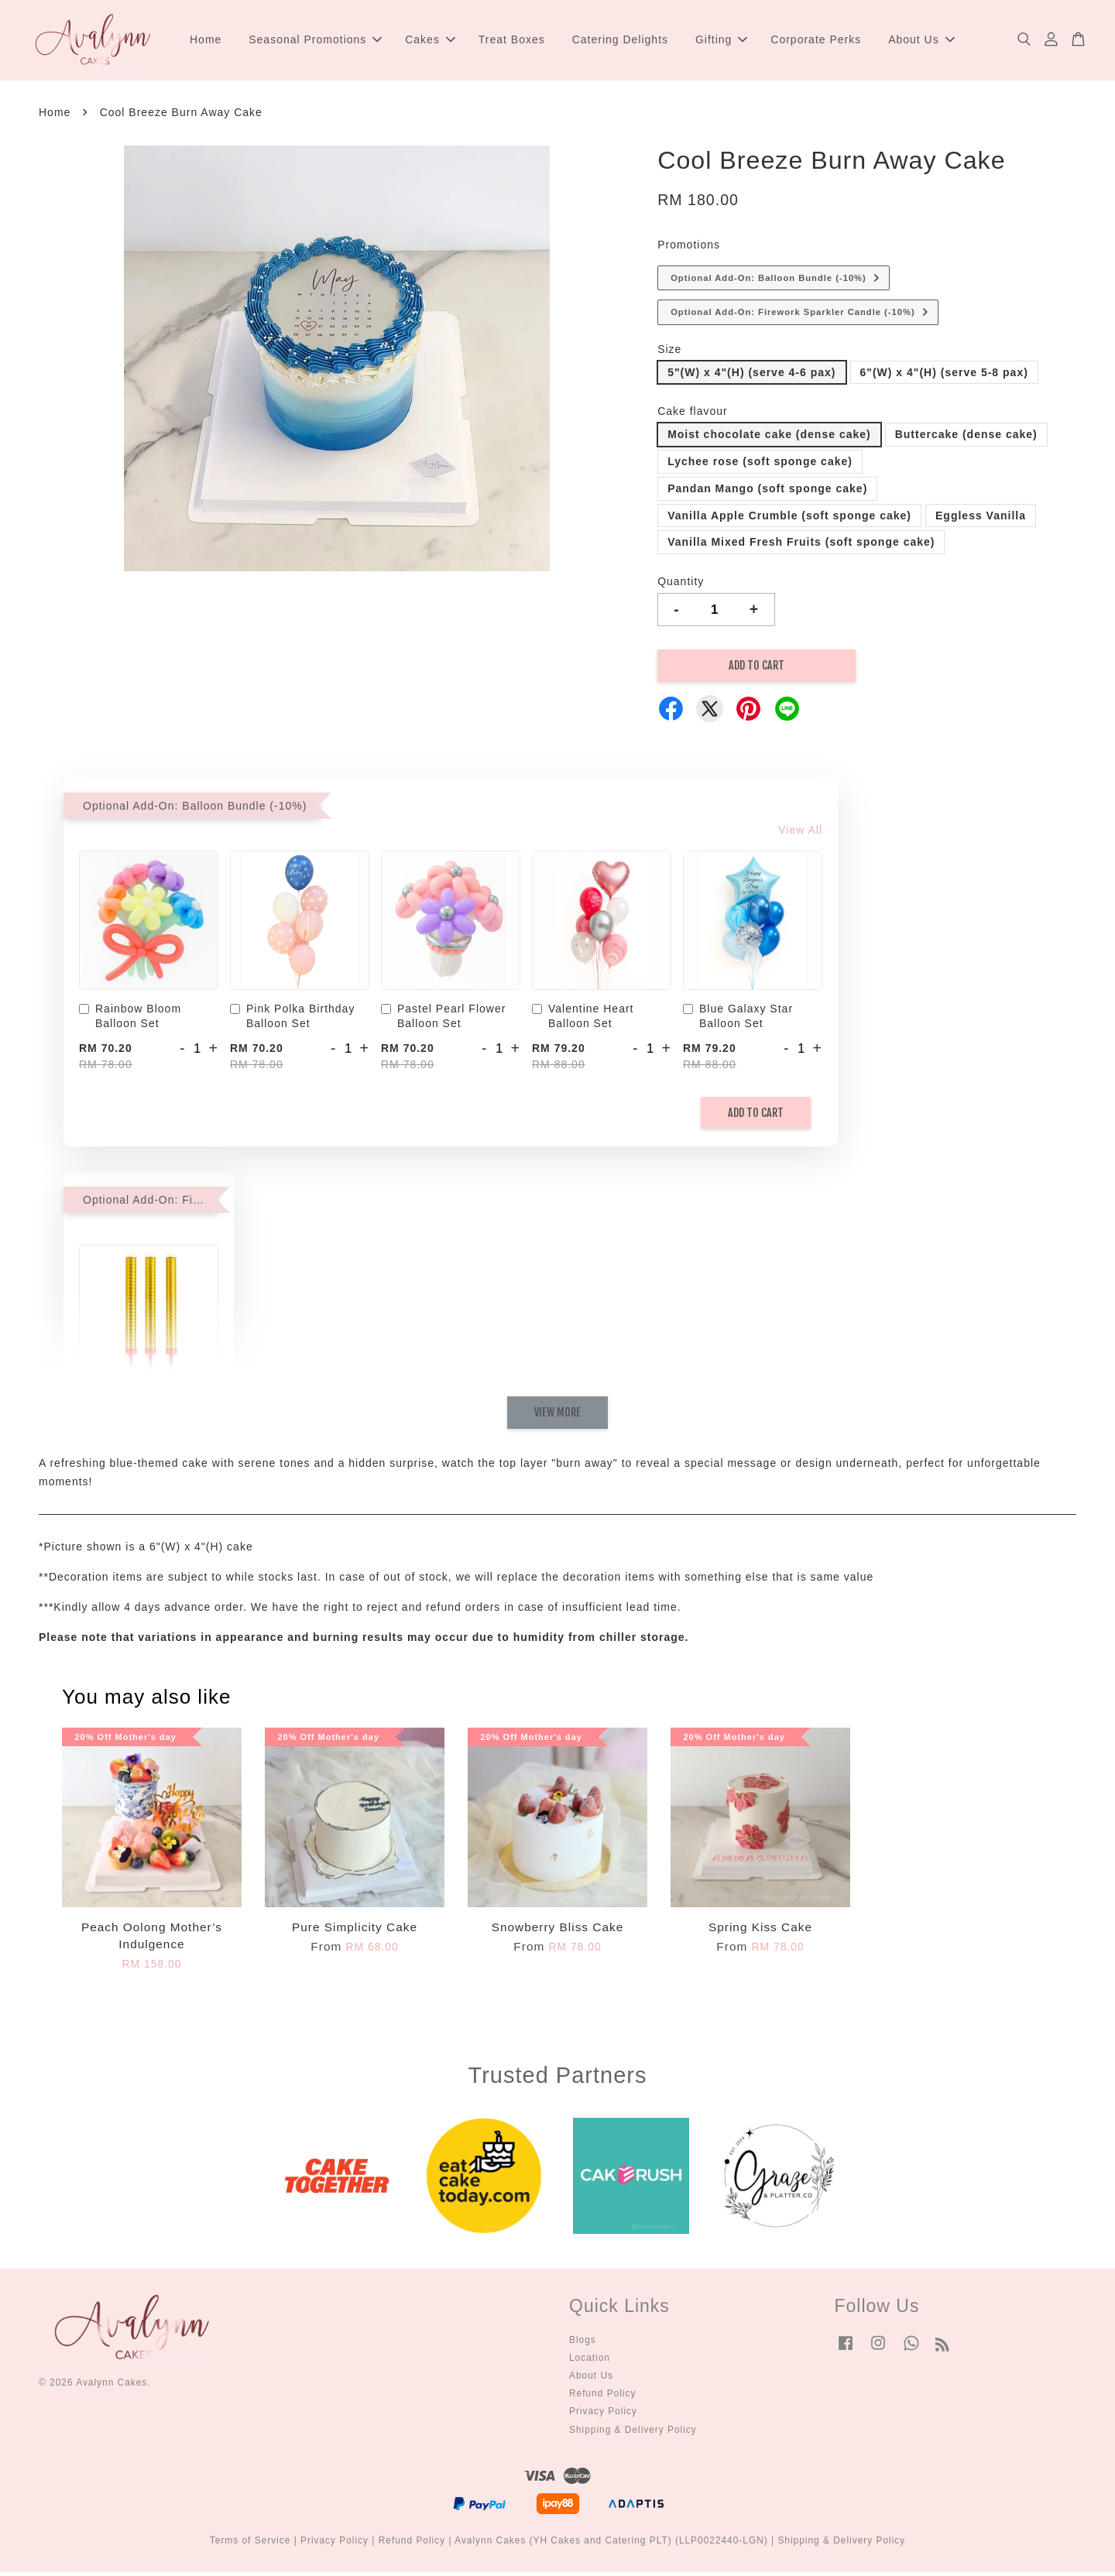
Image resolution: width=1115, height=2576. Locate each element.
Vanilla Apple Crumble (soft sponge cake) (789, 519)
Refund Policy (602, 2398)
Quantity (680, 586)
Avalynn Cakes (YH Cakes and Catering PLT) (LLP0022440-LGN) (611, 2545)
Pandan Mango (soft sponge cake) (767, 493)
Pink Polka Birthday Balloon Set (292, 1021)
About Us (921, 42)
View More (557, 1416)
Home (205, 42)
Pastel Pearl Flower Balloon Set (443, 1021)
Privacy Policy (603, 2415)
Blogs (582, 2343)
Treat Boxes (512, 42)
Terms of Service (250, 2545)
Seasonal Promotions (315, 42)
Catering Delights (620, 42)
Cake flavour (692, 415)
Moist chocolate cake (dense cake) (769, 439)
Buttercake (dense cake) (966, 439)
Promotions (688, 249)
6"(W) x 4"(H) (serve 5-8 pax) (944, 376)
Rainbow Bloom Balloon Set (130, 1021)
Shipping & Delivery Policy (633, 2433)
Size (669, 354)
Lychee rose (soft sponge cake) (760, 466)
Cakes (430, 42)
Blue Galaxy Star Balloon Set (738, 1021)
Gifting (721, 42)
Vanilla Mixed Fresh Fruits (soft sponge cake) (801, 546)
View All (800, 834)
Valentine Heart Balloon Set (582, 1021)
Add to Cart (756, 1116)
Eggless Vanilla (980, 519)
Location (589, 2362)
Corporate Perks (815, 42)
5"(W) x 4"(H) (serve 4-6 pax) (751, 376)
